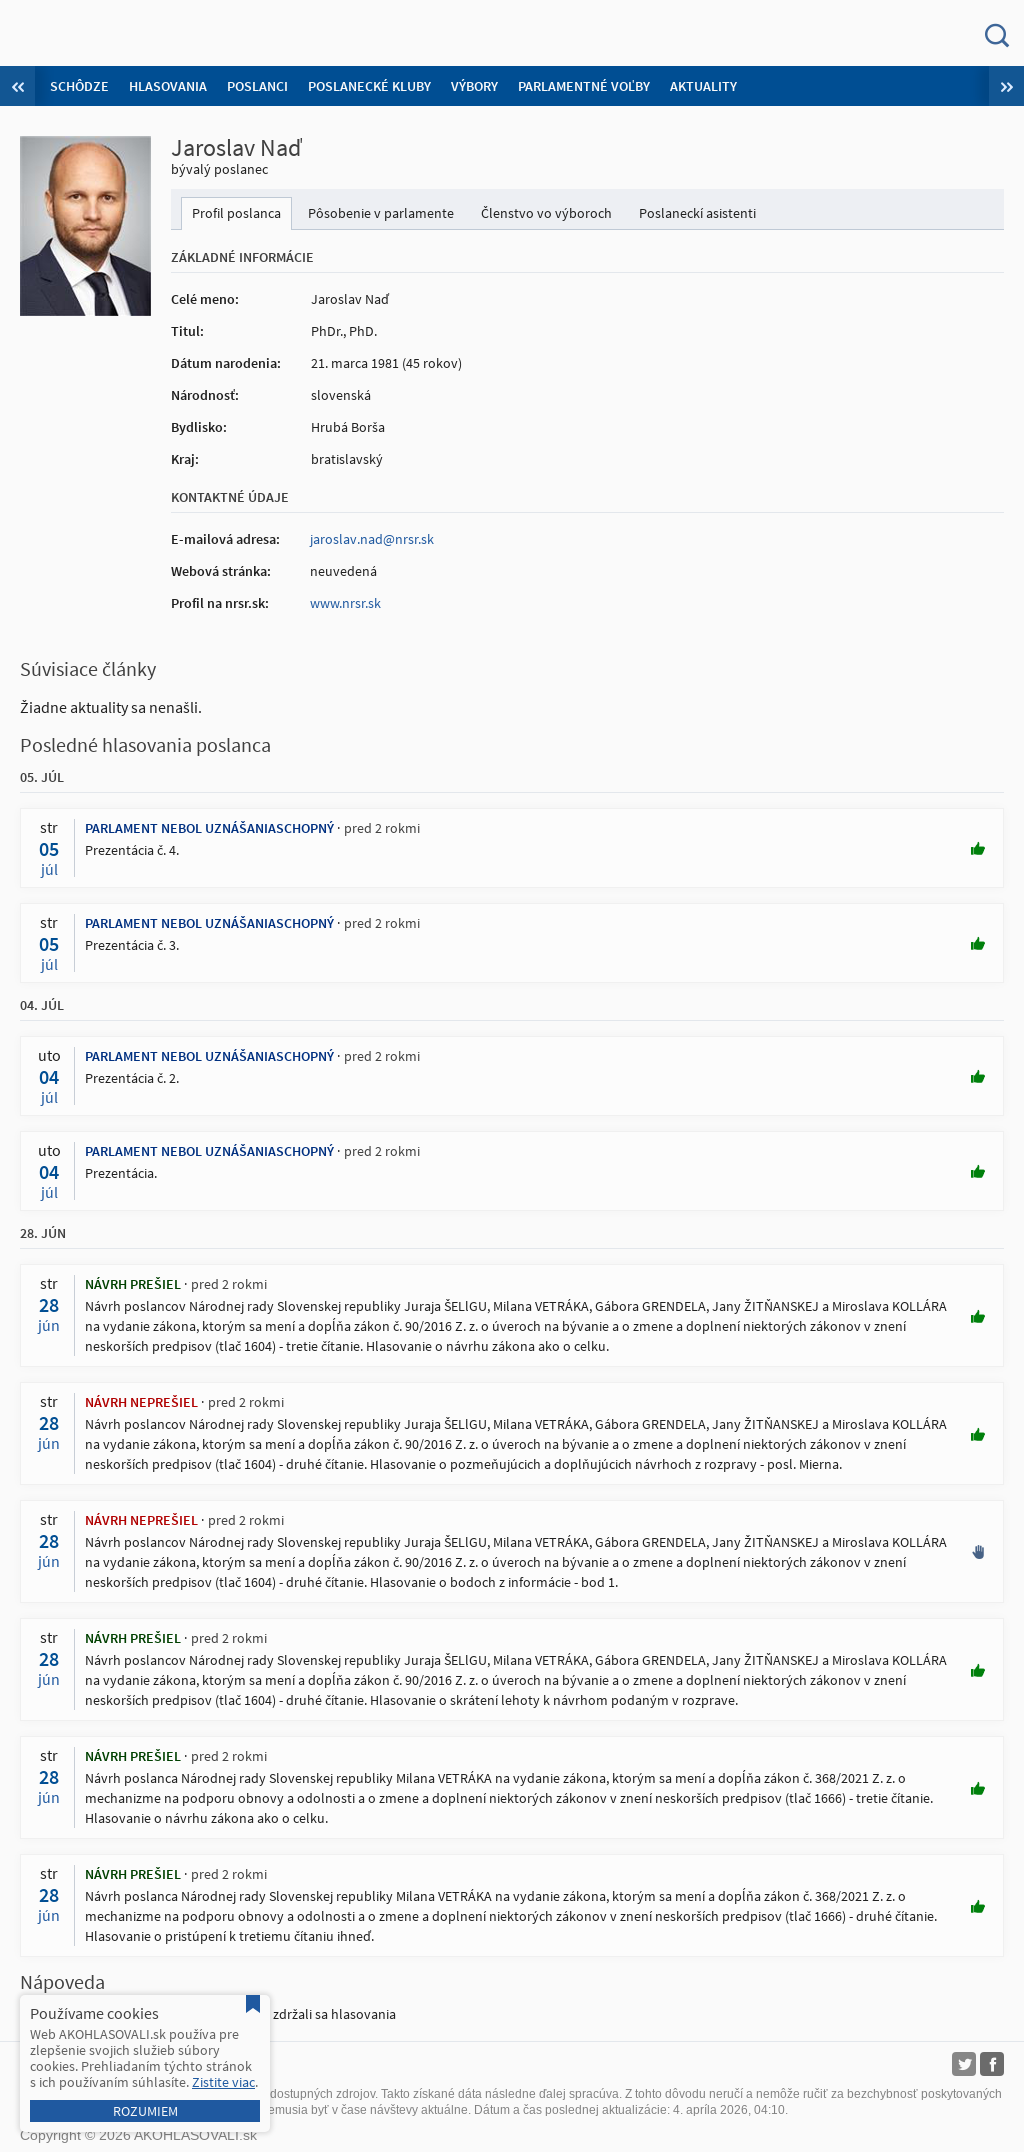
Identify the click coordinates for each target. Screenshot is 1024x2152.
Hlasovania (168, 86)
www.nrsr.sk (345, 603)
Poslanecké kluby (369, 86)
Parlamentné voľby (584, 86)
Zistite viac (223, 2082)
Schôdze (79, 86)
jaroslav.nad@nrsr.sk (372, 539)
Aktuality (703, 86)
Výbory (474, 86)
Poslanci (257, 86)
